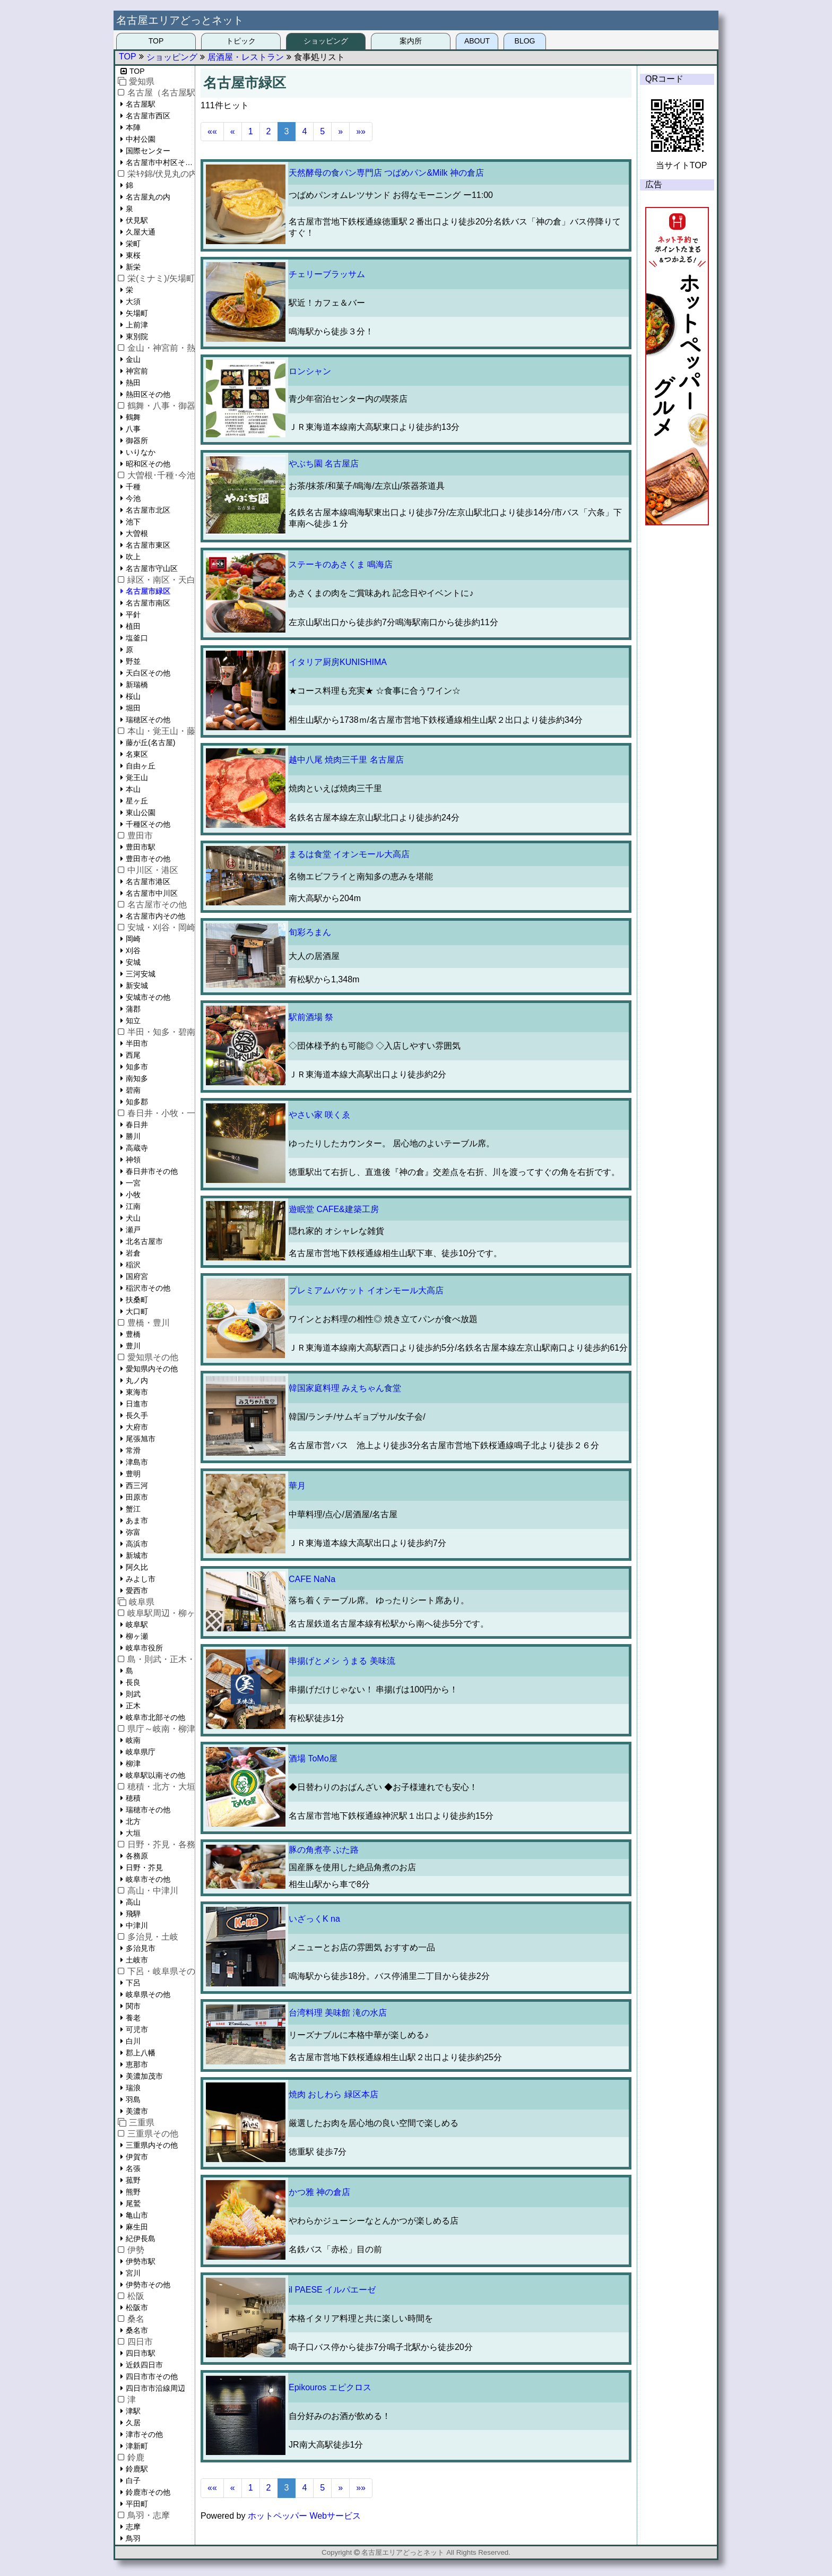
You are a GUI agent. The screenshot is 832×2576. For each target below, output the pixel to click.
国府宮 (137, 1276)
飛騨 (133, 1913)
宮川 (133, 2273)
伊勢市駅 (140, 2261)
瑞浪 (133, 2088)
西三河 (137, 1485)
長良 (133, 1682)
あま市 (137, 1520)
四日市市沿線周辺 (155, 2388)
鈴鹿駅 (137, 2469)
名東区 (137, 754)
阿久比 (137, 1567)
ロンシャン (310, 371)
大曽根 (137, 533)
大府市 (137, 1427)
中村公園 (140, 139)
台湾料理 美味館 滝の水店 (338, 2012)
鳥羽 (133, 2538)
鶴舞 (133, 417)
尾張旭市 (140, 1438)
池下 (133, 521)
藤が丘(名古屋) (150, 742)
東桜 (133, 255)
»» (361, 131)
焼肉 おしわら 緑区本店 (333, 2094)
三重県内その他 (152, 2145)
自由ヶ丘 (140, 766)
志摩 (133, 2526)
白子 (133, 2480)
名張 (133, 2168)
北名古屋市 (144, 1241)
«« (212, 131)
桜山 (133, 696)
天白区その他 (148, 673)
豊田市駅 (140, 847)
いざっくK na (314, 1918)
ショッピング (326, 41)
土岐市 (137, 1960)
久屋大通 (140, 232)
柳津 (133, 1763)
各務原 (137, 1856)
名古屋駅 (140, 104)
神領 (133, 1159)
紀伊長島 (140, 2238)
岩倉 (133, 1253)
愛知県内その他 (152, 1368)
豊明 (133, 1473)
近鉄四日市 (144, 2365)
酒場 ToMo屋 (313, 1758)
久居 (133, 2422)
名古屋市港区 (148, 881)
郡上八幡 (140, 2052)
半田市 (137, 1043)
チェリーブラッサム (327, 274)
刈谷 (133, 950)
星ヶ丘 (137, 801)
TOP (156, 41)
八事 (133, 429)
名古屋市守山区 (152, 568)
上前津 (137, 325)
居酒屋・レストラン (245, 57)
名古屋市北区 (148, 510)
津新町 (137, 2446)
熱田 (133, 382)
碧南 (133, 1090)
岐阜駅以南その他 (155, 1775)
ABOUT (477, 41)
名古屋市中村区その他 (160, 162)
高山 (133, 1902)
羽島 (133, 2099)
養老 (133, 2017)
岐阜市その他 (148, 1879)
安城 (133, 962)
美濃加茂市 (144, 2076)
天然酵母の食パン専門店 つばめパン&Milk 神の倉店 (386, 172)
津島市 (137, 1462)
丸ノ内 (137, 1380)
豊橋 (133, 1334)
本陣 (133, 127)
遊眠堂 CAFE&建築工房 (334, 1209)
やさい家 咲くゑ (319, 1114)
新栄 (133, 267)
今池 (133, 498)
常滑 (133, 1450)
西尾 (133, 1055)
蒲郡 (133, 1009)
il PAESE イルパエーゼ (332, 2289)
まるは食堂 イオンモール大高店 (349, 854)
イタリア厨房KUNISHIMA (338, 662)
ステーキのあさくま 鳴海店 (341, 564)
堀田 (133, 708)
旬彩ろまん (310, 932)
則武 (133, 1694)
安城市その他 (148, 997)
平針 (133, 614)
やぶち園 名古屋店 (324, 463)
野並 (133, 661)
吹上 (133, 556)
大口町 (137, 1311)
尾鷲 (133, 2203)
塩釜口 (137, 638)
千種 (133, 486)
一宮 (133, 1183)
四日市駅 (140, 2353)
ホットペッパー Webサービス (304, 2515)
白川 (133, 2041)
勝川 (133, 1136)
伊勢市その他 (148, 2284)
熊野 (133, 2192)
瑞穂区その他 (148, 719)
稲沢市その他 (148, 1288)
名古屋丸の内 (148, 197)
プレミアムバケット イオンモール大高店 (366, 1290)
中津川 (137, 1925)
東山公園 (140, 812)
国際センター (148, 150)
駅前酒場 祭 (311, 1017)
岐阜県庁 (140, 1752)
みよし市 (140, 1579)
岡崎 (133, 939)
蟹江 (133, 1509)
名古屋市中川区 (152, 893)
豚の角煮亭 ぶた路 (324, 1849)
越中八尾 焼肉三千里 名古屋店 (346, 759)
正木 (133, 1705)
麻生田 (137, 2227)
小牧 (133, 1194)
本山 (133, 789)
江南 (133, 1206)
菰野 (133, 2180)
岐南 (133, 1740)
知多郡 (137, 1101)
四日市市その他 (152, 2376)
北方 (133, 1821)
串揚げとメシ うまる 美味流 (342, 1660)
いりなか (140, 452)
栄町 (133, 243)
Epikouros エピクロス (330, 2387)
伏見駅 (137, 220)
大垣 (133, 1833)
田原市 (137, 1497)
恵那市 (137, 2064)
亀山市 (137, 2215)
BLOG (525, 41)
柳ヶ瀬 (137, 1636)
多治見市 (140, 1948)
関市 (133, 2006)
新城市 (137, 1555)
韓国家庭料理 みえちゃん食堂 (345, 1388)
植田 (133, 626)
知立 (133, 1020)
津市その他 (144, 2434)
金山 (133, 359)
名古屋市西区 (148, 115)
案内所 (411, 41)
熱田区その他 (148, 394)
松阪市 (137, 2307)
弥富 (133, 1532)
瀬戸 (133, 1229)
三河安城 (140, 974)
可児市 (137, 2029)
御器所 (137, 440)
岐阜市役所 (144, 1648)
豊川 (133, 1346)
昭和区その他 (148, 464)
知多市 (137, 1066)
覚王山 (137, 777)
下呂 (133, 1982)
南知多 (137, 1078)
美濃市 (137, 2111)
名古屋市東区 (148, 545)
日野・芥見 (144, 1867)
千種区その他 (148, 824)
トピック (241, 41)
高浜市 (137, 1544)
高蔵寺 (137, 1148)
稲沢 (133, 1264)
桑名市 (137, 2330)
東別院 (137, 336)
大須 (133, 301)
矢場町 (137, 313)
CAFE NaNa (312, 1579)
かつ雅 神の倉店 (319, 2192)
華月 (297, 1485)
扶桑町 (137, 1299)
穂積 (133, 1798)
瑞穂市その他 (148, 1809)
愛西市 (137, 1590)
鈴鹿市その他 (148, 2492)
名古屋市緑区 (148, 591)
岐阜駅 (137, 1624)
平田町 (137, 2504)
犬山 (133, 1218)
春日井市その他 (152, 1171)
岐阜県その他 (148, 1994)
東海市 (137, 1392)
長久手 (137, 1415)
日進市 (137, 1403)
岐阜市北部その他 (155, 1717)
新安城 (137, 985)
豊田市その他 (148, 858)
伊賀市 (137, 2157)
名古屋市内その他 (155, 916)
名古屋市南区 (148, 603)
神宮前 (137, 371)
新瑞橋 (137, 684)
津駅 (133, 2411)
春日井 (137, 1124)
